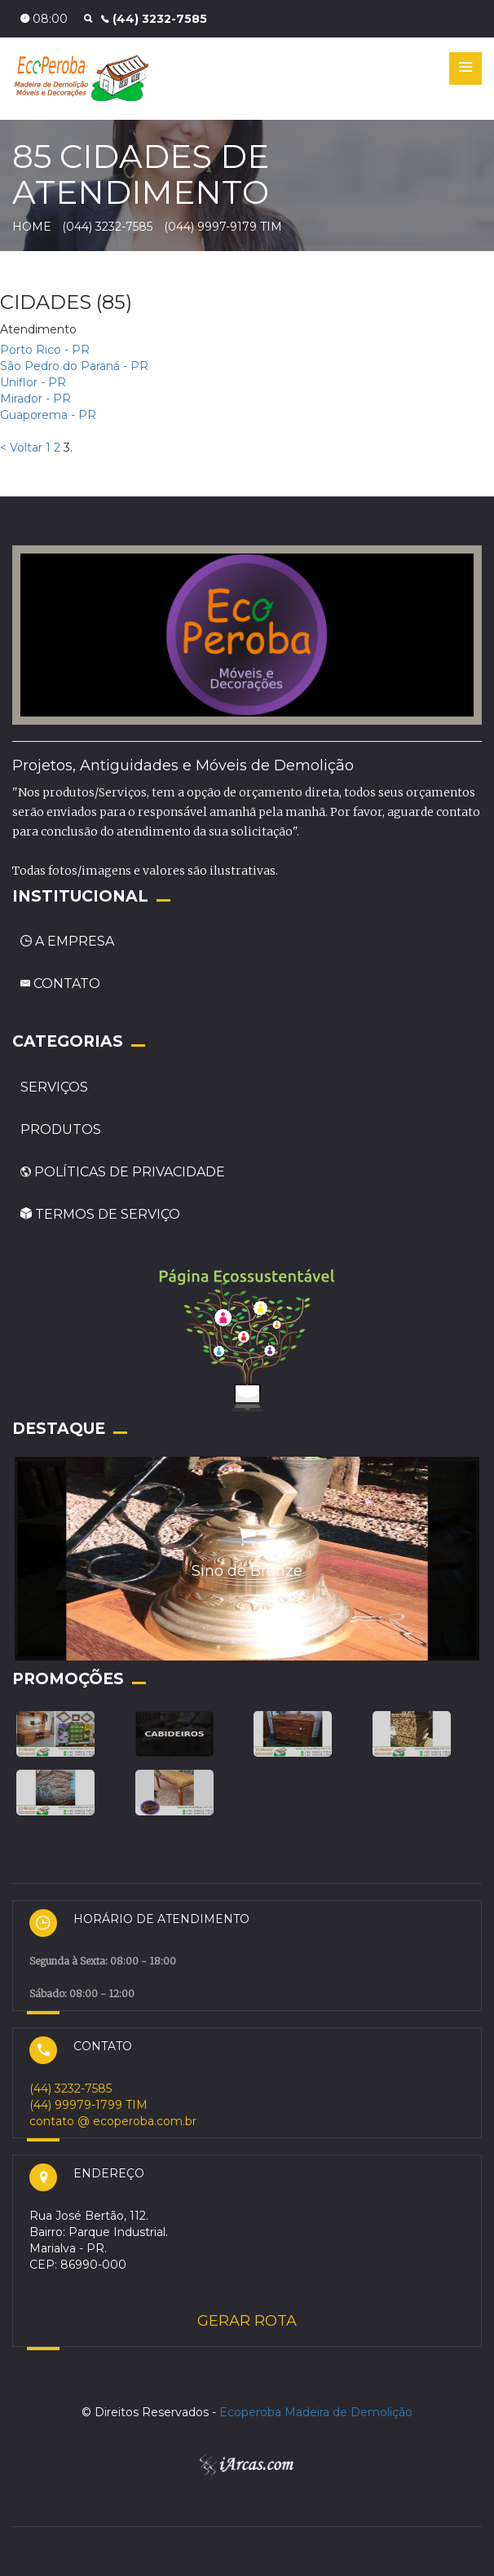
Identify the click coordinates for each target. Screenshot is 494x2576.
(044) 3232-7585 (109, 226)
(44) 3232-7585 (154, 18)
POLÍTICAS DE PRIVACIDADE (122, 1172)
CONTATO (60, 983)
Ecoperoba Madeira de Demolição (315, 2412)
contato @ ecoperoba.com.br (112, 2121)
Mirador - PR (35, 398)
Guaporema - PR (48, 415)
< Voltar (21, 447)
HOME (31, 226)
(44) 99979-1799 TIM (88, 2104)
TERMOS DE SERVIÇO (100, 1214)
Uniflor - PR (33, 382)
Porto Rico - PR (45, 349)
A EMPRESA (67, 941)
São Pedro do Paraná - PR (74, 366)
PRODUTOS (60, 1129)
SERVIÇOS (54, 1087)
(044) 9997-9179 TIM (223, 226)
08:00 (44, 18)
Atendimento (38, 329)
